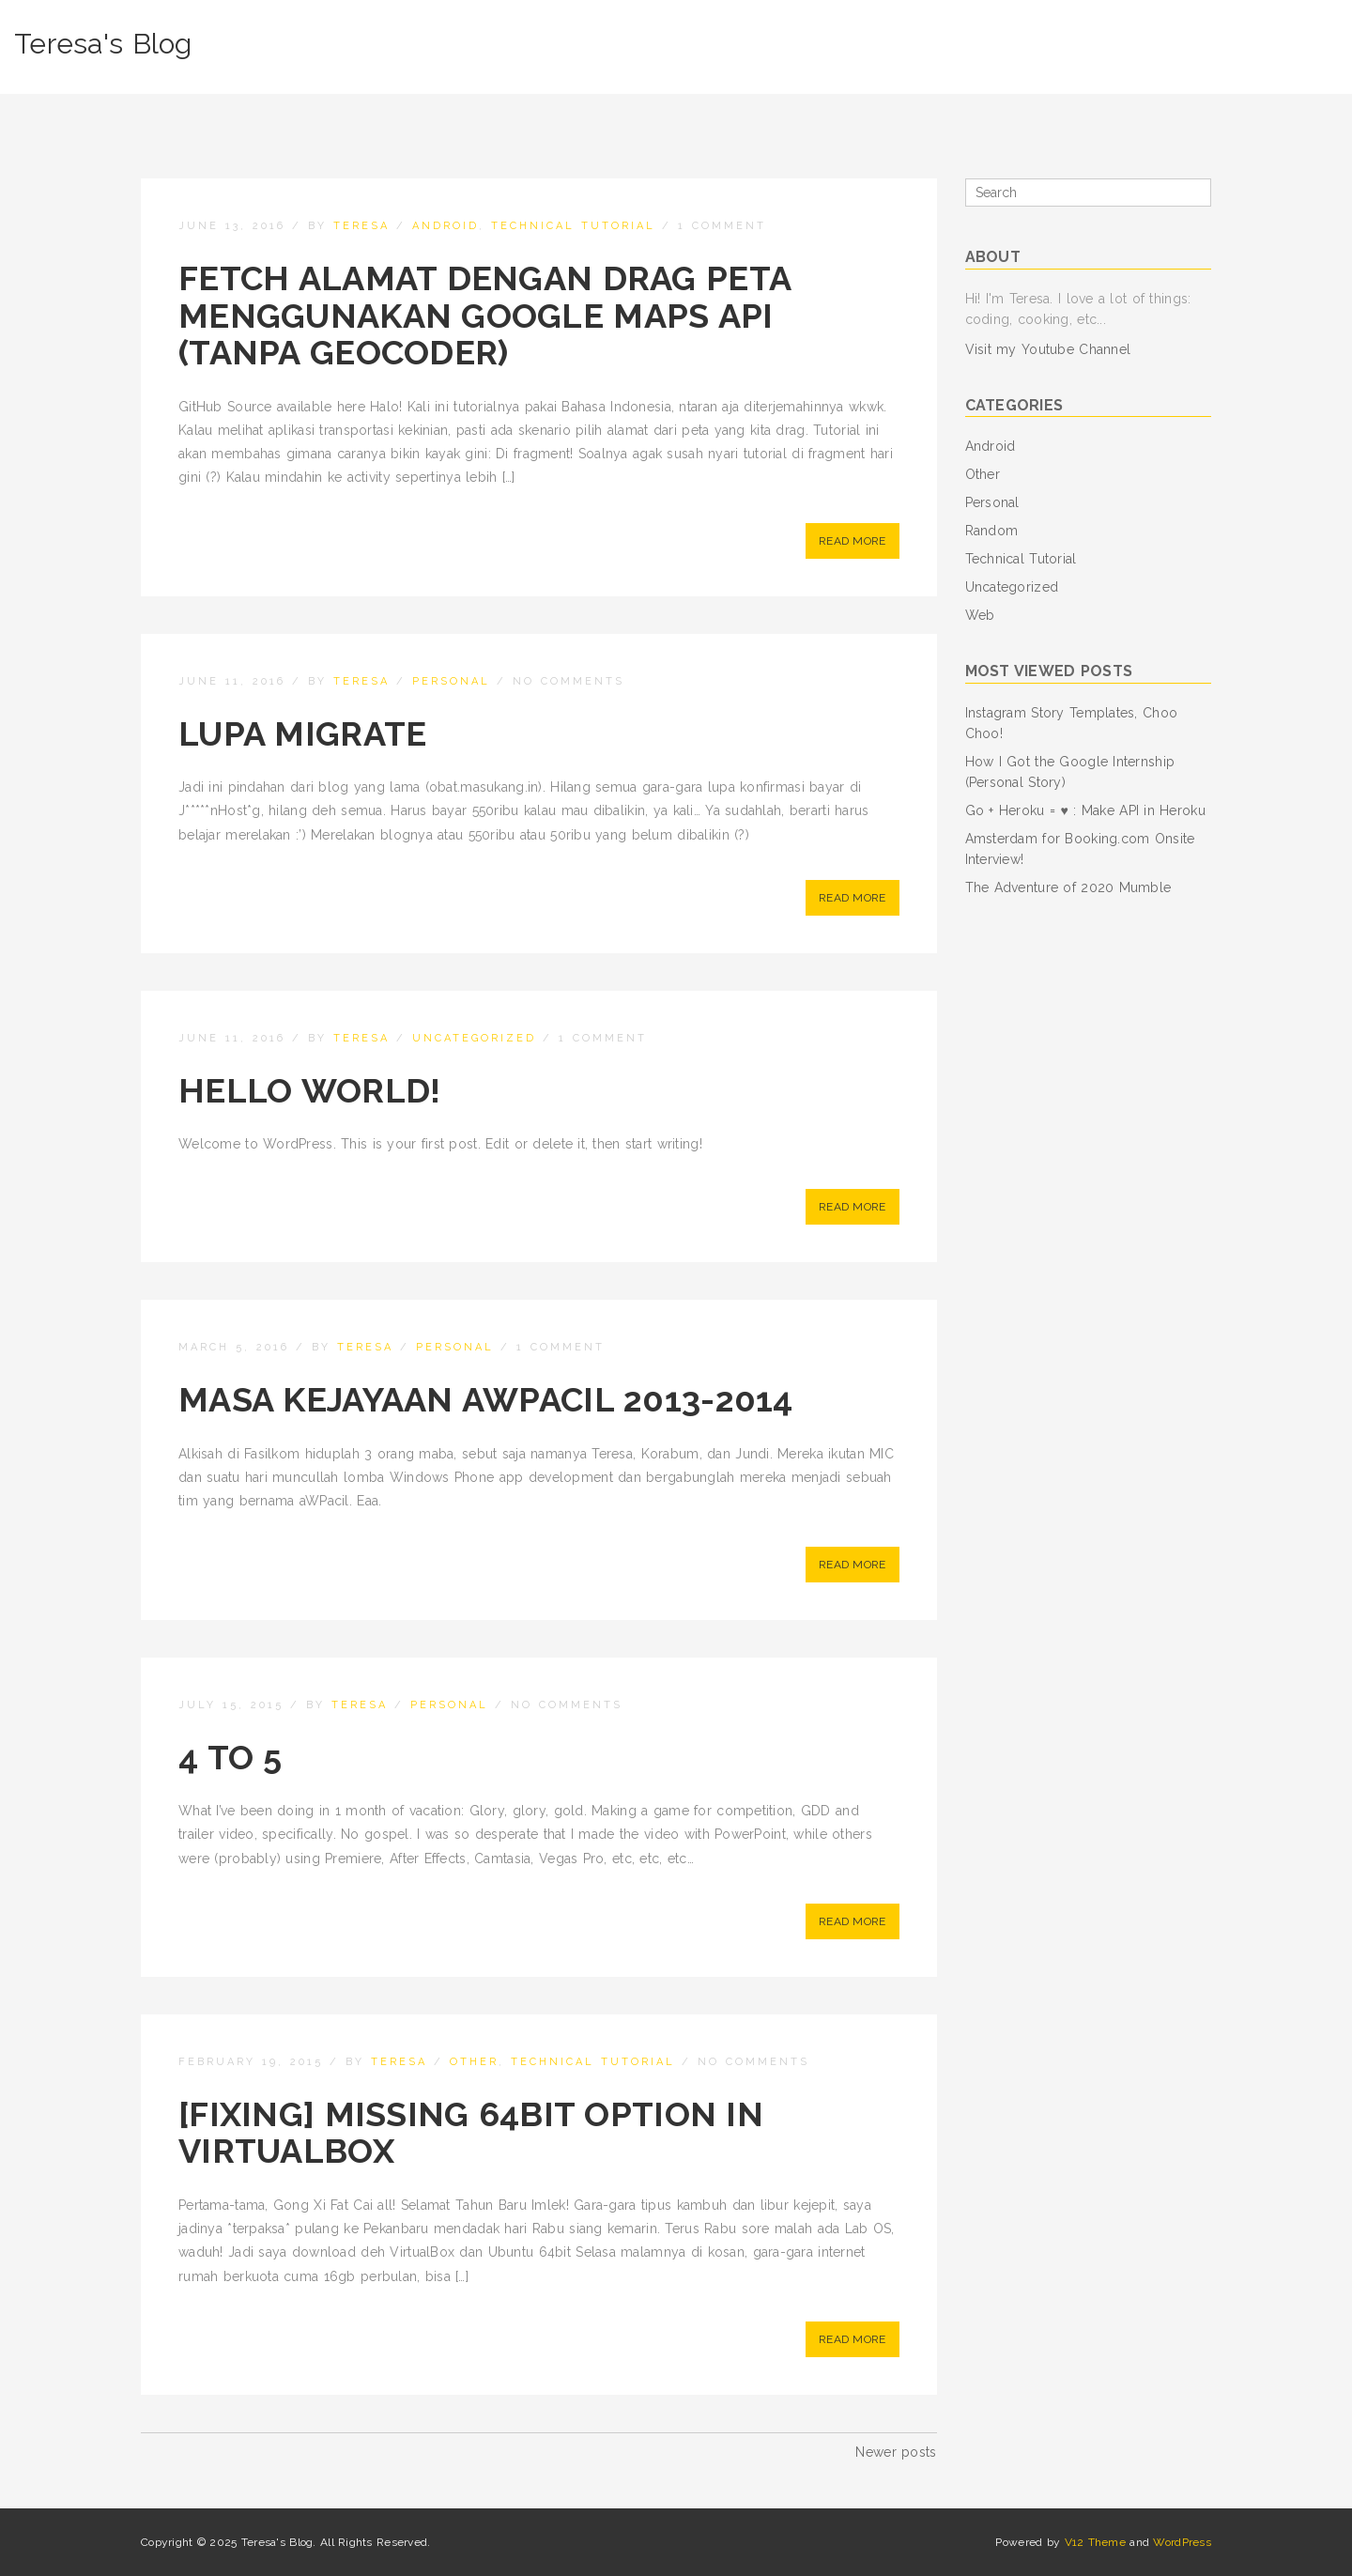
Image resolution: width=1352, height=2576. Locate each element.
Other (474, 2062)
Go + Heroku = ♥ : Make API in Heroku (1085, 810)
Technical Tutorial (573, 226)
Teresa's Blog (103, 43)
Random (992, 530)
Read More (852, 541)
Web (980, 615)
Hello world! (309, 1090)
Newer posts (895, 2452)
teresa (361, 226)
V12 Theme (1096, 2542)
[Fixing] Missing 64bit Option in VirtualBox (470, 2132)
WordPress (1182, 2542)
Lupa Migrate (302, 733)
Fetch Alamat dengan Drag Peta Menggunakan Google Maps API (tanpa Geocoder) (484, 315)
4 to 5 (230, 1757)
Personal (451, 681)
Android (445, 226)
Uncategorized (474, 1038)
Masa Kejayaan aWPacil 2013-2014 (485, 1399)
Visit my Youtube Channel (1048, 349)
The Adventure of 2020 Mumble (1068, 887)
